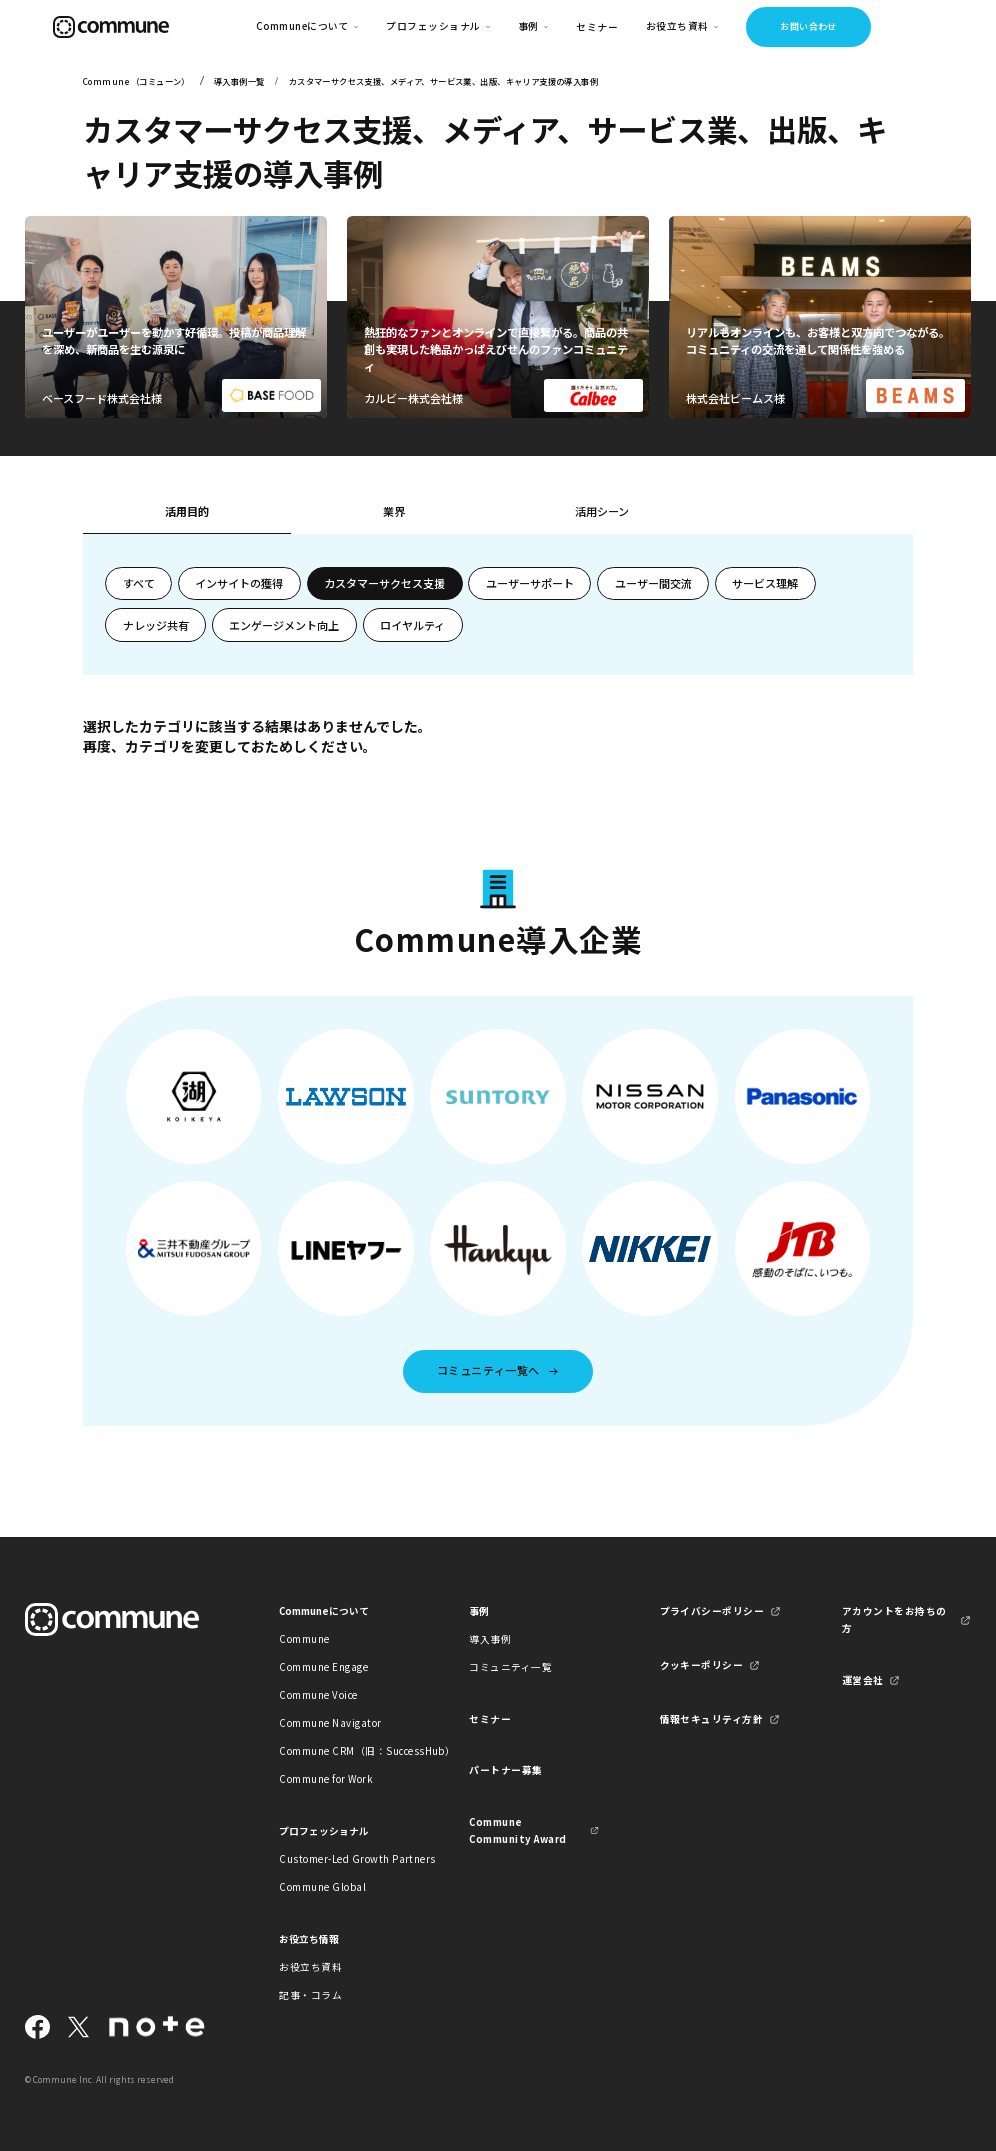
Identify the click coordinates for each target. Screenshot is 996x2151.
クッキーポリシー (702, 1665)
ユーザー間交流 (653, 583)
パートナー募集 (505, 1770)
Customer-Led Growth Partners (343, 1859)
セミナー (597, 27)
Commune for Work (326, 1779)
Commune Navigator (330, 1723)
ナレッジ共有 (156, 625)
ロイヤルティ (412, 625)
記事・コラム (310, 1995)
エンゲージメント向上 (284, 625)
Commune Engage (323, 1667)
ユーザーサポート (530, 583)
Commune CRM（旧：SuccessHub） (343, 1751)
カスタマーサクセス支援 (384, 583)
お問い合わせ (808, 26)
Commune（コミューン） (136, 81)
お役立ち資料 (310, 1967)
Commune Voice (318, 1695)
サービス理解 (765, 583)
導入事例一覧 (239, 81)
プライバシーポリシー (712, 1611)
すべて (139, 583)
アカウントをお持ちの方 (894, 1619)
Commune (304, 1639)
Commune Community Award (517, 1830)
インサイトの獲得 (239, 583)
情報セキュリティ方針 (712, 1719)
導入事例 (490, 1639)
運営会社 (863, 1680)
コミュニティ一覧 (510, 1667)
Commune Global (322, 1887)
